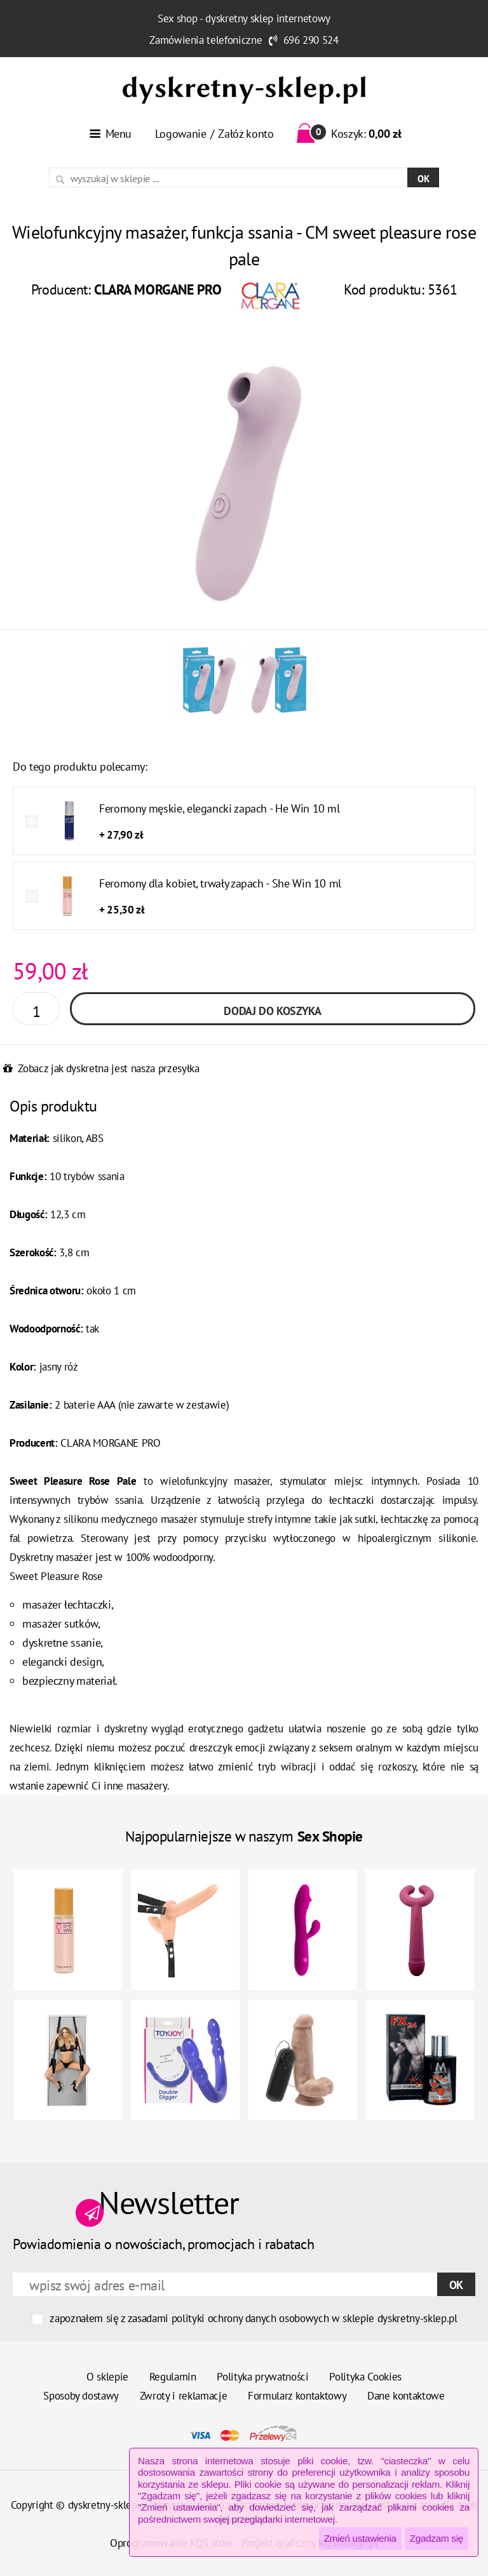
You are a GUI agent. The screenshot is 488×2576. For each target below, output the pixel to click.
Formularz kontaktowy (297, 2396)
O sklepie (107, 2377)
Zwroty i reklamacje (183, 2396)
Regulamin (172, 2377)
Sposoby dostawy (81, 2396)
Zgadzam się (436, 2538)
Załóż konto (245, 133)
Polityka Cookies (365, 2377)
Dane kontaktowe (406, 2396)
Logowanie (181, 133)
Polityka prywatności (262, 2377)
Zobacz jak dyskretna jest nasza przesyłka (108, 1068)
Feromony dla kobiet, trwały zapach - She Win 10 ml (220, 883)
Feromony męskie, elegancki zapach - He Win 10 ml (219, 808)
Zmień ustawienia (360, 2538)
